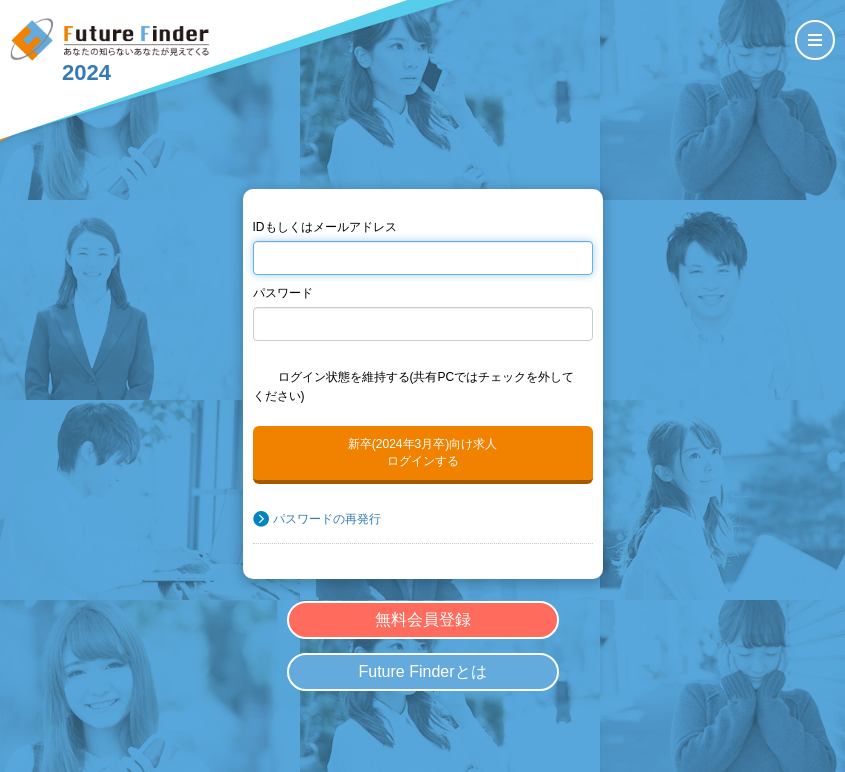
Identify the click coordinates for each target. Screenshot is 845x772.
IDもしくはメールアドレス (325, 227)
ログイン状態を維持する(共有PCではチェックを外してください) (414, 385)
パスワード (283, 293)
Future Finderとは (422, 671)
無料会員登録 (423, 619)
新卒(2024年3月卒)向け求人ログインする (422, 452)
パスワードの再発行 (327, 519)
